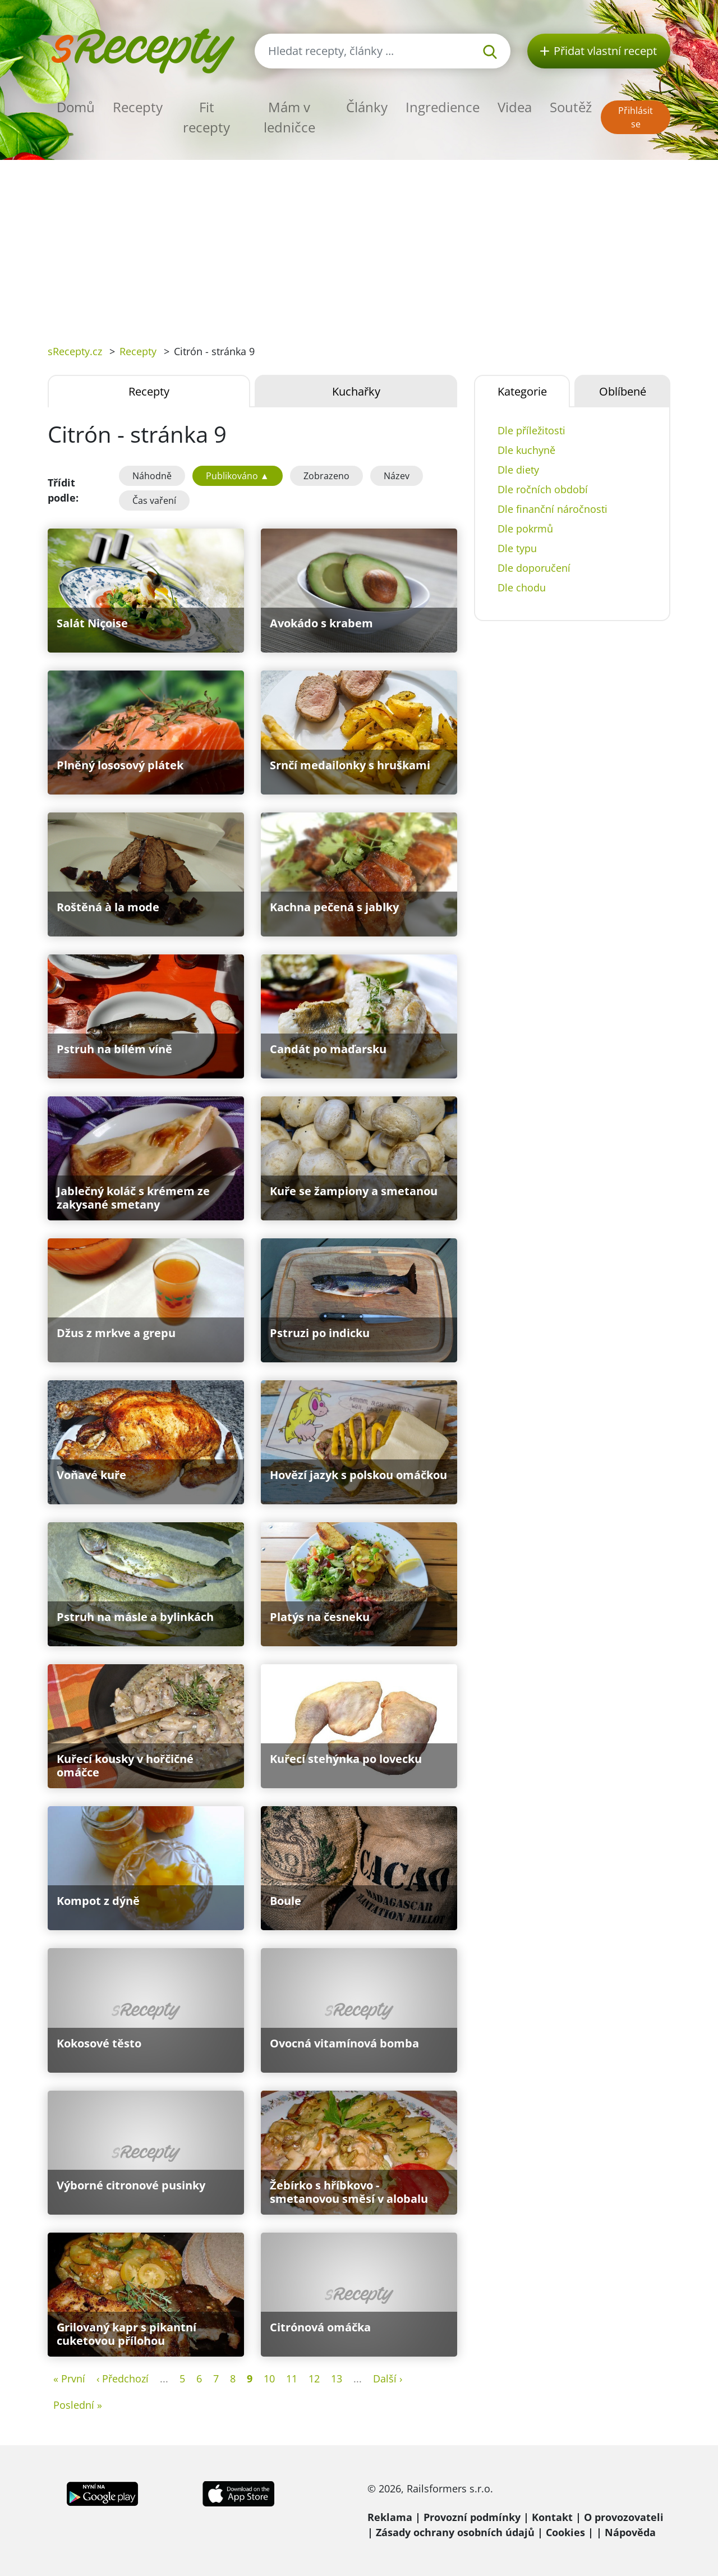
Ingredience (443, 107)
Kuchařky (356, 391)
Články (367, 107)
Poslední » (77, 2405)
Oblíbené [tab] (622, 391)
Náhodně (152, 476)
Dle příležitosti (531, 430)
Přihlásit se (635, 117)
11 (291, 2378)
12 (314, 2378)
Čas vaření (154, 500)
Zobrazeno (326, 476)
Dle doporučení (534, 568)
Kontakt (552, 2517)
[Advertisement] (359, 244)
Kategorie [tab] (522, 391)
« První (69, 2378)
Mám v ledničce (289, 117)
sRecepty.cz (75, 351)
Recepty (138, 107)
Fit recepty (206, 117)
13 (336, 2378)
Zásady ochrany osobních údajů (455, 2532)
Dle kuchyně (526, 450)
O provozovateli (624, 2517)
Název (396, 476)
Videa (515, 107)
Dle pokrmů (525, 528)
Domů (76, 107)
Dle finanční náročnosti (552, 509)
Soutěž (571, 107)
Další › (387, 2378)
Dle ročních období (543, 489)
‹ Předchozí (122, 2378)
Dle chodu (522, 587)
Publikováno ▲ (237, 476)
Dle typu (517, 548)
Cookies (565, 2532)
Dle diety (518, 469)
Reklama (389, 2517)
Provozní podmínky (472, 2517)
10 (269, 2378)
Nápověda (630, 2532)
